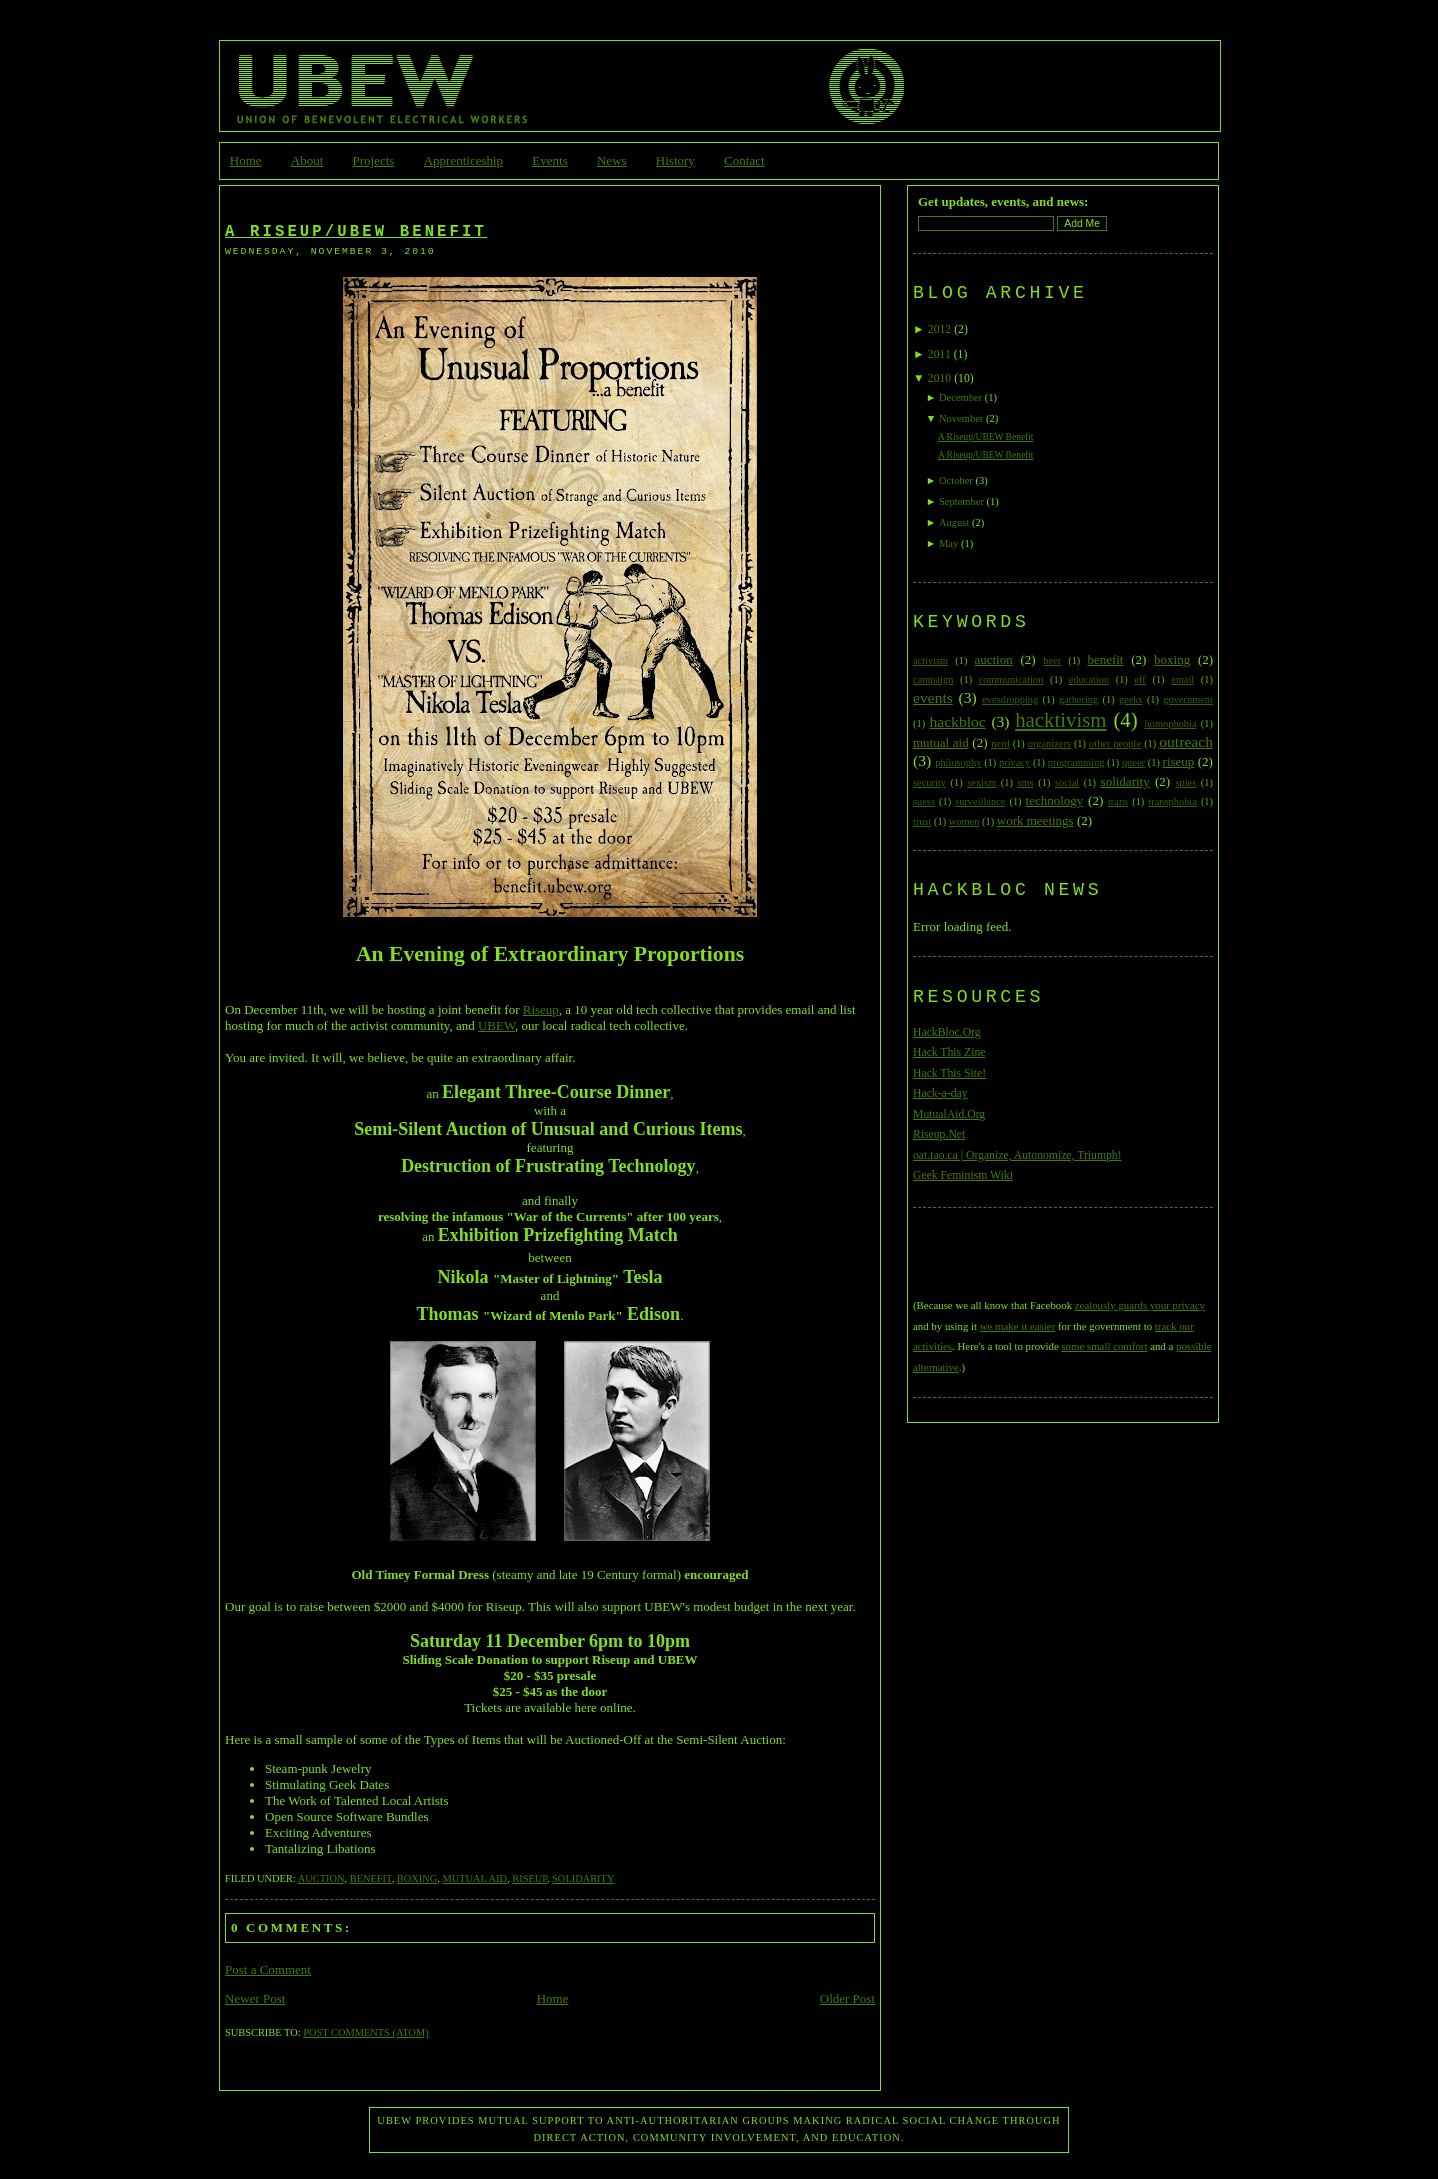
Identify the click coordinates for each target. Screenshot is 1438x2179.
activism (930, 660)
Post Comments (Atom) (365, 2032)
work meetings (1035, 820)
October (956, 480)
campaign (933, 679)
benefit (371, 1878)
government (1188, 699)
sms (1025, 782)
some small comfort (1104, 1346)
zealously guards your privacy (1140, 1305)
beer (1052, 660)
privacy (1014, 762)
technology (1055, 800)
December (960, 397)
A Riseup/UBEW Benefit (356, 232)
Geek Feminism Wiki (963, 1175)
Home (246, 160)
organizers (1049, 743)
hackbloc (957, 721)
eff (1139, 679)
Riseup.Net (939, 1134)
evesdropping (1010, 699)
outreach (1186, 741)
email (1182, 679)
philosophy (958, 762)
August (954, 522)
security (929, 782)
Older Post (847, 1998)
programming (1076, 762)
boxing (417, 1878)
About (307, 160)
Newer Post (255, 1998)
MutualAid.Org (949, 1114)
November (961, 418)
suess (924, 801)
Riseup (541, 1009)
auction (321, 1878)
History (675, 160)
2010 (939, 378)
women (964, 821)
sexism (981, 782)
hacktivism (1060, 719)
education (1089, 679)
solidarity (583, 1878)
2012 (939, 329)
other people (1115, 743)
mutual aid (474, 1878)
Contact (744, 160)
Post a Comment (268, 1969)
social (1067, 782)
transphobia (1172, 801)
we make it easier (1017, 1326)
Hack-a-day (940, 1093)
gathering (1078, 699)
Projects (374, 160)
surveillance (980, 801)
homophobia (1171, 723)
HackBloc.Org (947, 1032)
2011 (939, 354)
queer (1133, 762)
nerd (1000, 743)
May (948, 543)
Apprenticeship (463, 160)
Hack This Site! (949, 1073)
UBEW (496, 1025)
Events (549, 160)
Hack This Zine (949, 1052)
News (612, 160)
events (933, 697)
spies (1185, 782)
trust (922, 821)
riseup (529, 1878)
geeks (1131, 699)
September (961, 501)
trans (1118, 801)
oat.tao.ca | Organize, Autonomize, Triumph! (1017, 1155)
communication (1011, 679)
